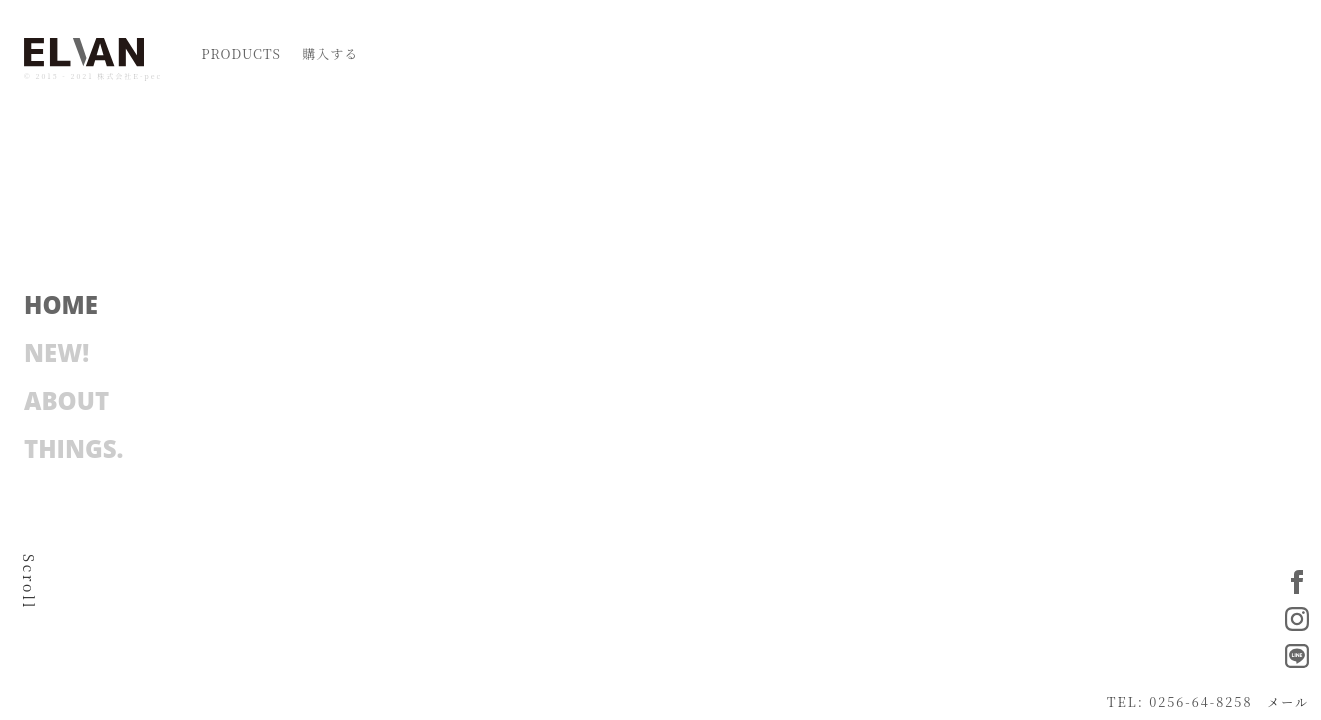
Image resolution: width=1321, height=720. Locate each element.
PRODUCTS (241, 53)
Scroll (29, 582)
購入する (330, 53)
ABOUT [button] (66, 396)
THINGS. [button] (74, 444)
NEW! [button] (56, 348)
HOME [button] (61, 300)
